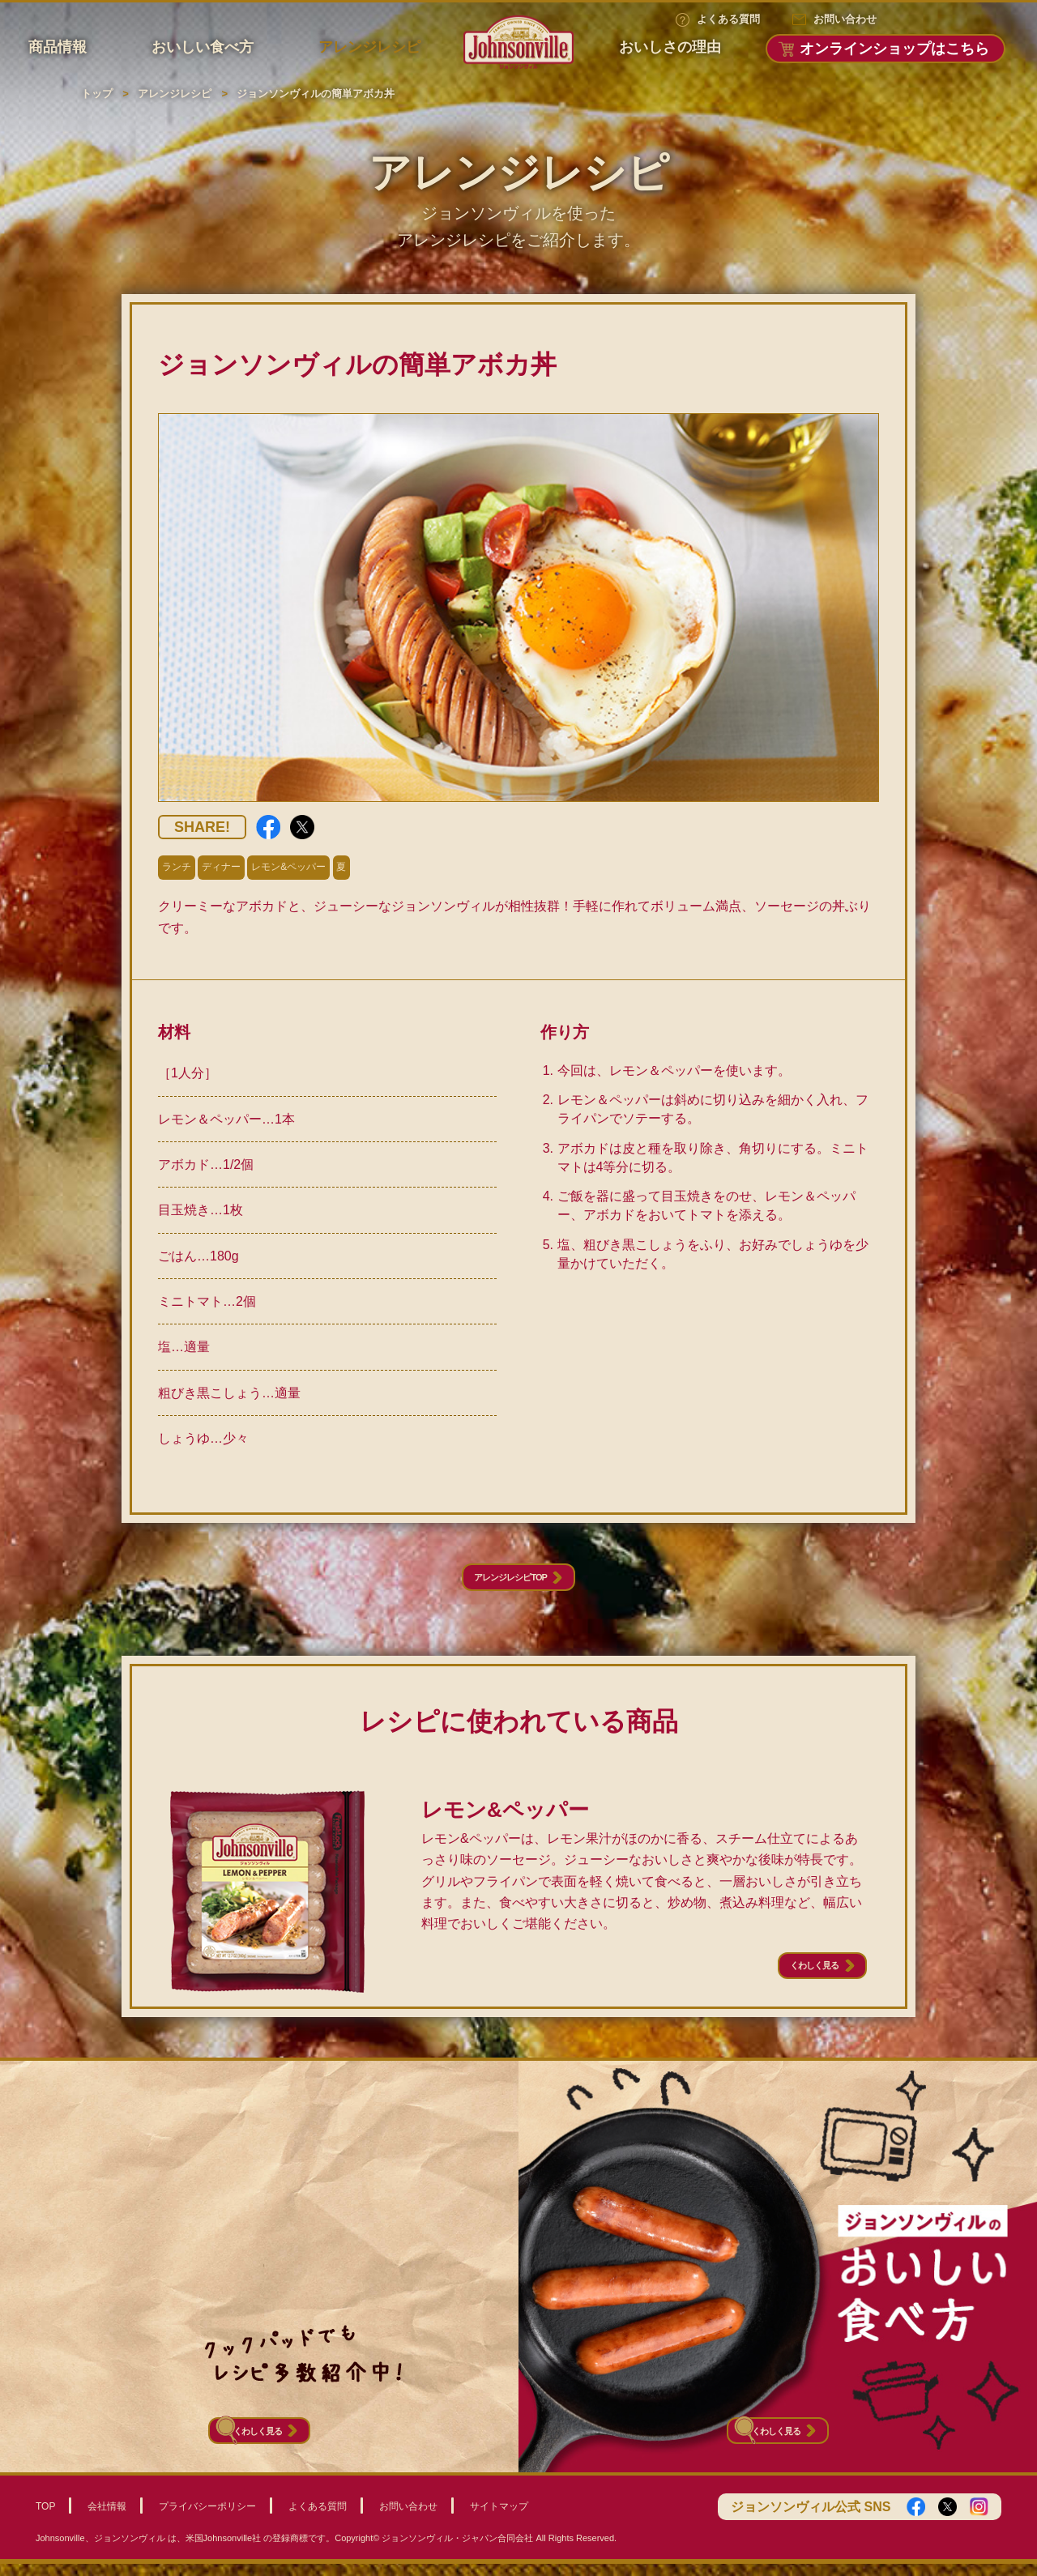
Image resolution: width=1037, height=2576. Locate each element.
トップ (97, 93)
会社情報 (106, 2518)
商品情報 (57, 47)
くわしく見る (789, 1985)
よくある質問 (728, 19)
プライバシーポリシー (207, 2518)
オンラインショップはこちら (894, 48)
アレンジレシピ (369, 47)
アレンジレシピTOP (506, 1584)
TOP (45, 2518)
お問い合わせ (845, 19)
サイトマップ (499, 2518)
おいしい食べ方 (202, 47)
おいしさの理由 (670, 47)
